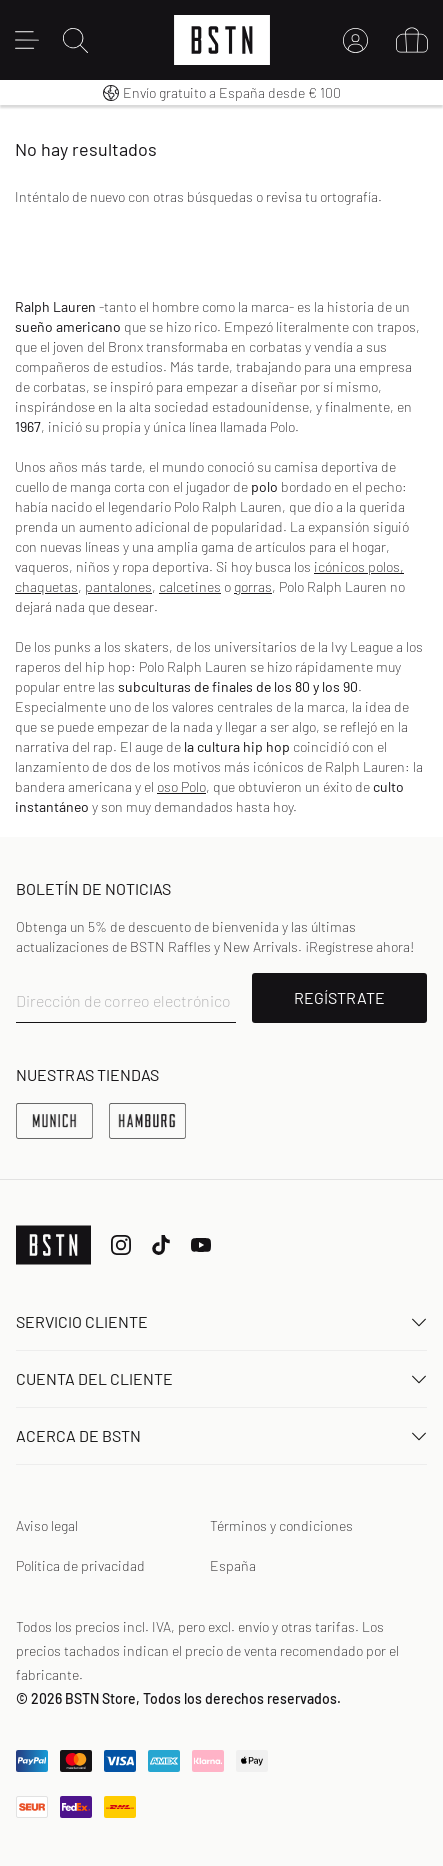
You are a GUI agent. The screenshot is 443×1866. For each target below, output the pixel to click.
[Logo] (222, 40)
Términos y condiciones (281, 1525)
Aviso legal (47, 1525)
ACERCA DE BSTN (221, 1435)
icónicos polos (357, 566)
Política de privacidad (80, 1565)
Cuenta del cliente (221, 1378)
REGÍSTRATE (339, 997)
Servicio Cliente (221, 1321)
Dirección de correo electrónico (123, 1000)
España (233, 1565)
